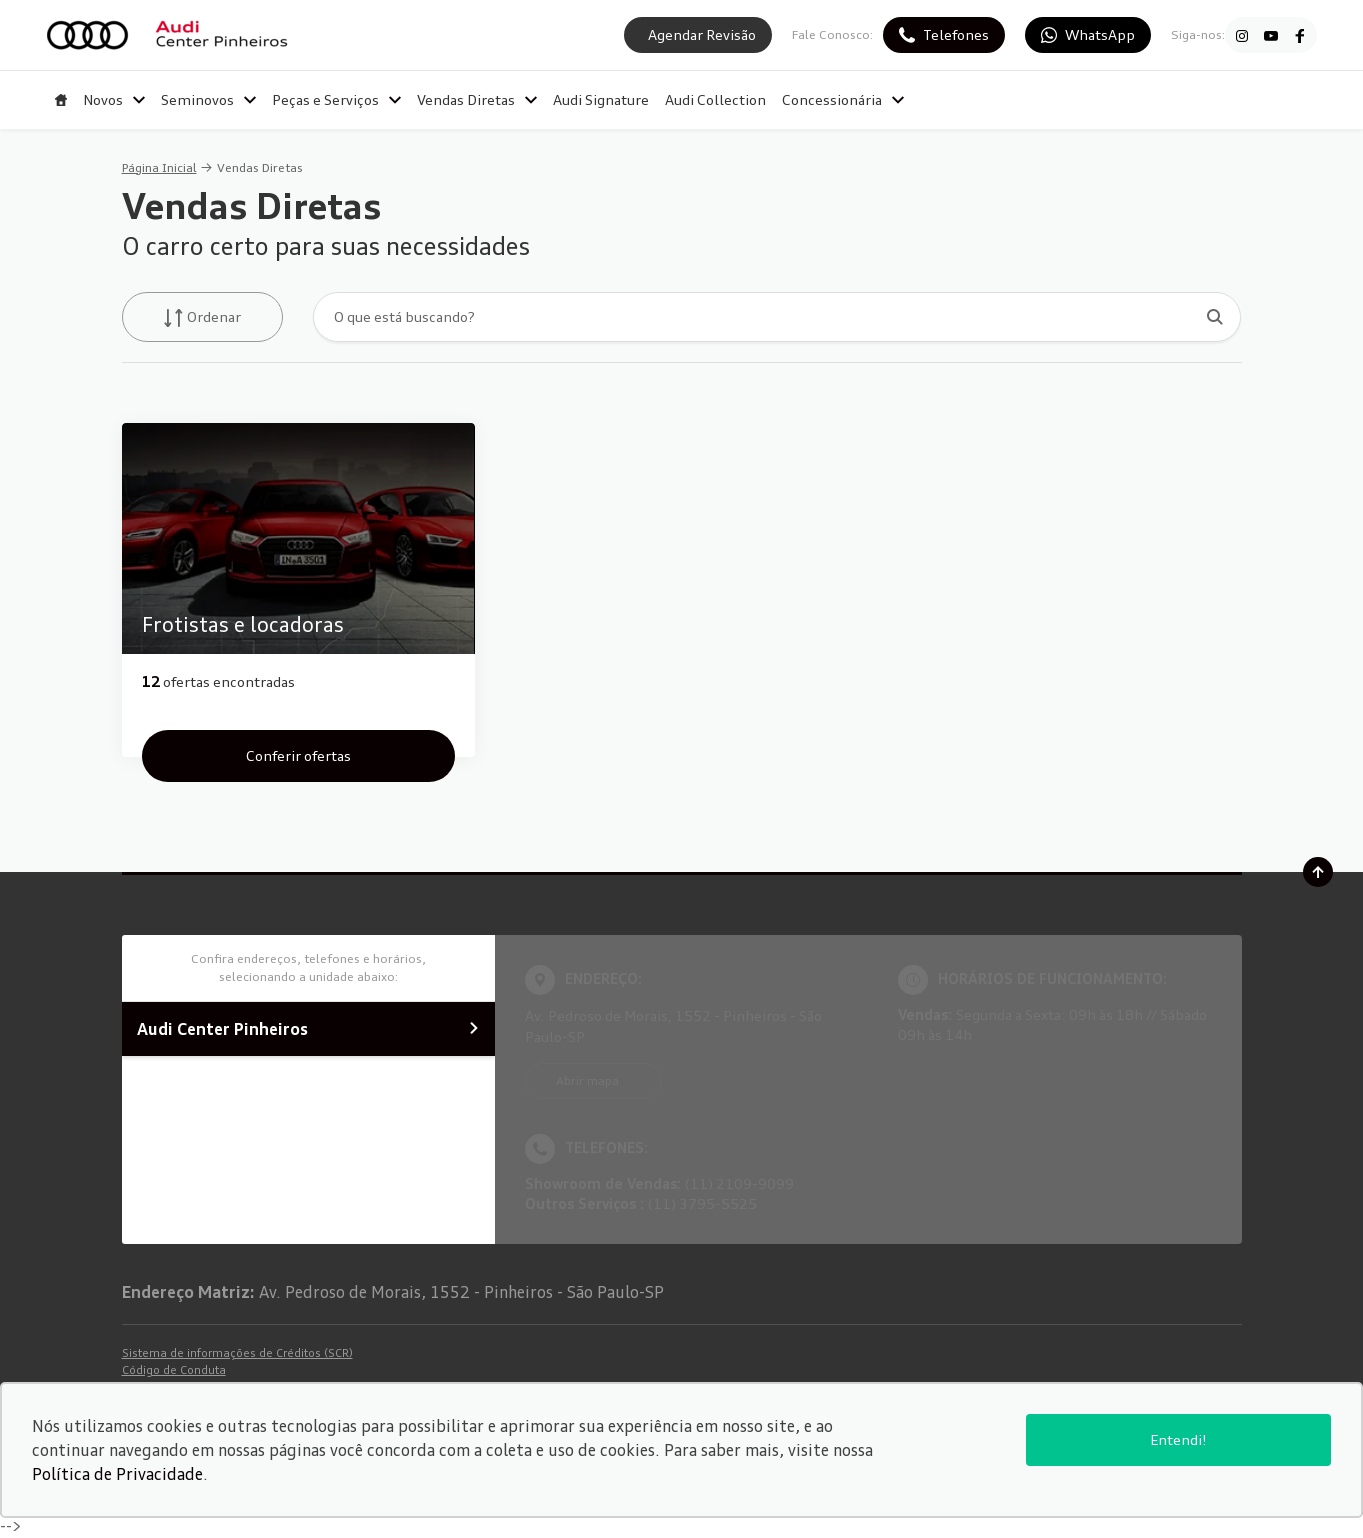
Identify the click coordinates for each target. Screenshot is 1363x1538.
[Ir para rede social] (1242, 35)
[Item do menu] (61, 100)
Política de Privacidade (117, 1474)
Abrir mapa (587, 1080)
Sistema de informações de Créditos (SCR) (237, 1353)
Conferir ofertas (298, 755)
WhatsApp (1100, 34)
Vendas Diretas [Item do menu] (477, 99)
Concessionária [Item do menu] (843, 99)
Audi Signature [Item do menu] (601, 99)
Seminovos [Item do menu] (208, 99)
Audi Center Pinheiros (308, 1029)
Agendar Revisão (702, 34)
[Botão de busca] (1214, 316)
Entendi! (1178, 1439)
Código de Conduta (174, 1370)
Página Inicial (159, 167)
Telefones (956, 34)
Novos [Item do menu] (114, 99)
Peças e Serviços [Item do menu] (336, 99)
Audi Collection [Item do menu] (715, 99)
